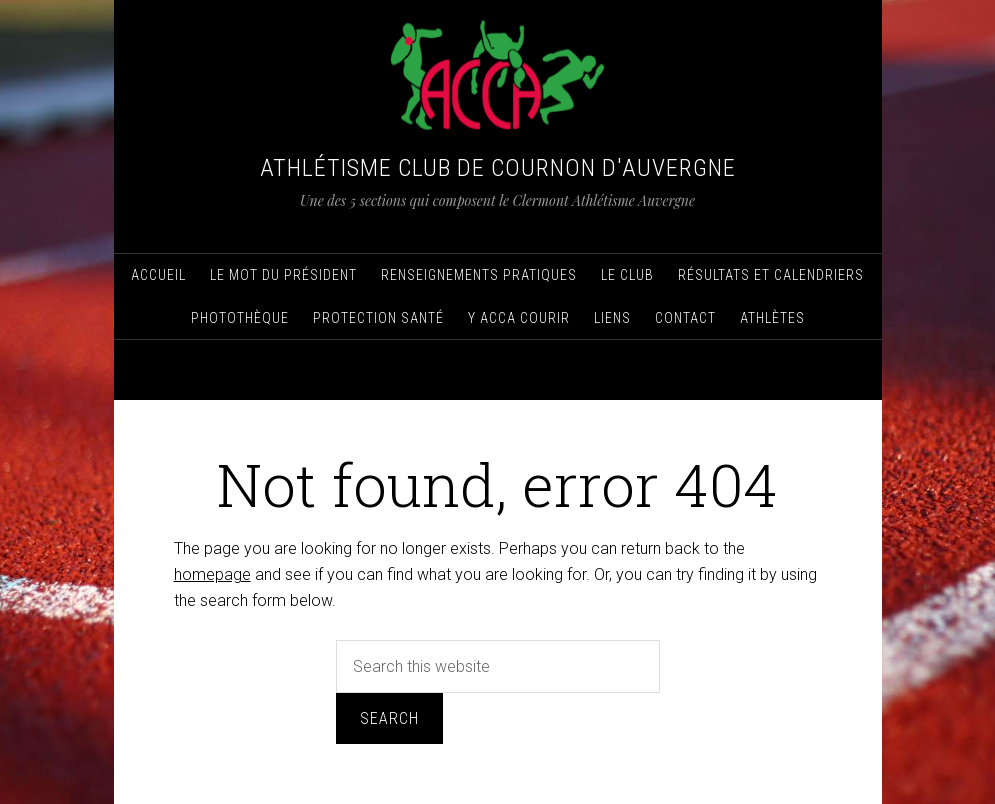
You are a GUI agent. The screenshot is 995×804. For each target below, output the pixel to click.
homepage (212, 574)
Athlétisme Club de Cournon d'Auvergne (498, 168)
